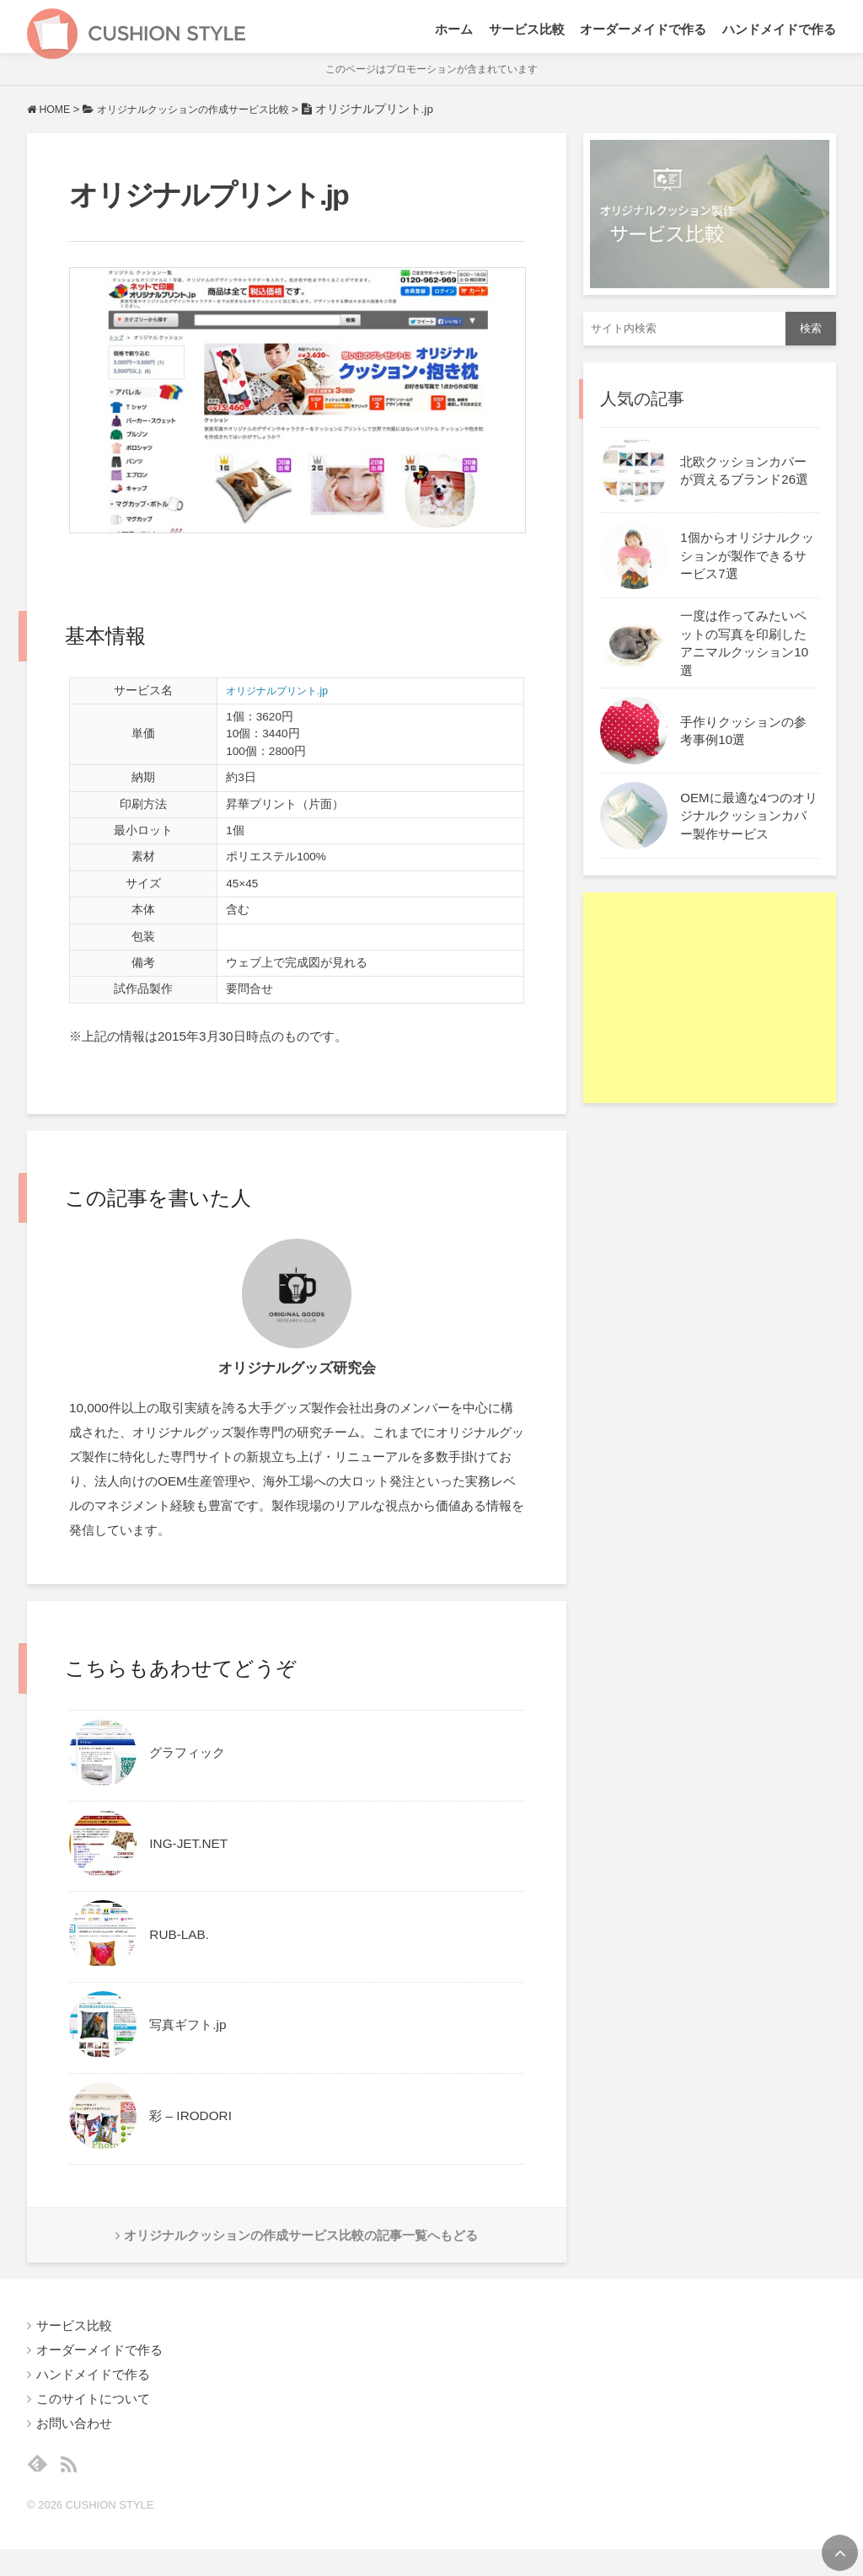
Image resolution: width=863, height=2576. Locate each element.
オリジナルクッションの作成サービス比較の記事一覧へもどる (297, 2252)
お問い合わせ (74, 2444)
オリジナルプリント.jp (285, 705)
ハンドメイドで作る (779, 33)
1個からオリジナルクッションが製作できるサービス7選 (747, 570)
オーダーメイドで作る (643, 33)
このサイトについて (93, 2420)
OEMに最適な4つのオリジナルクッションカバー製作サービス (748, 830)
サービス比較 (527, 33)
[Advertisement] (709, 1013)
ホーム (454, 33)
